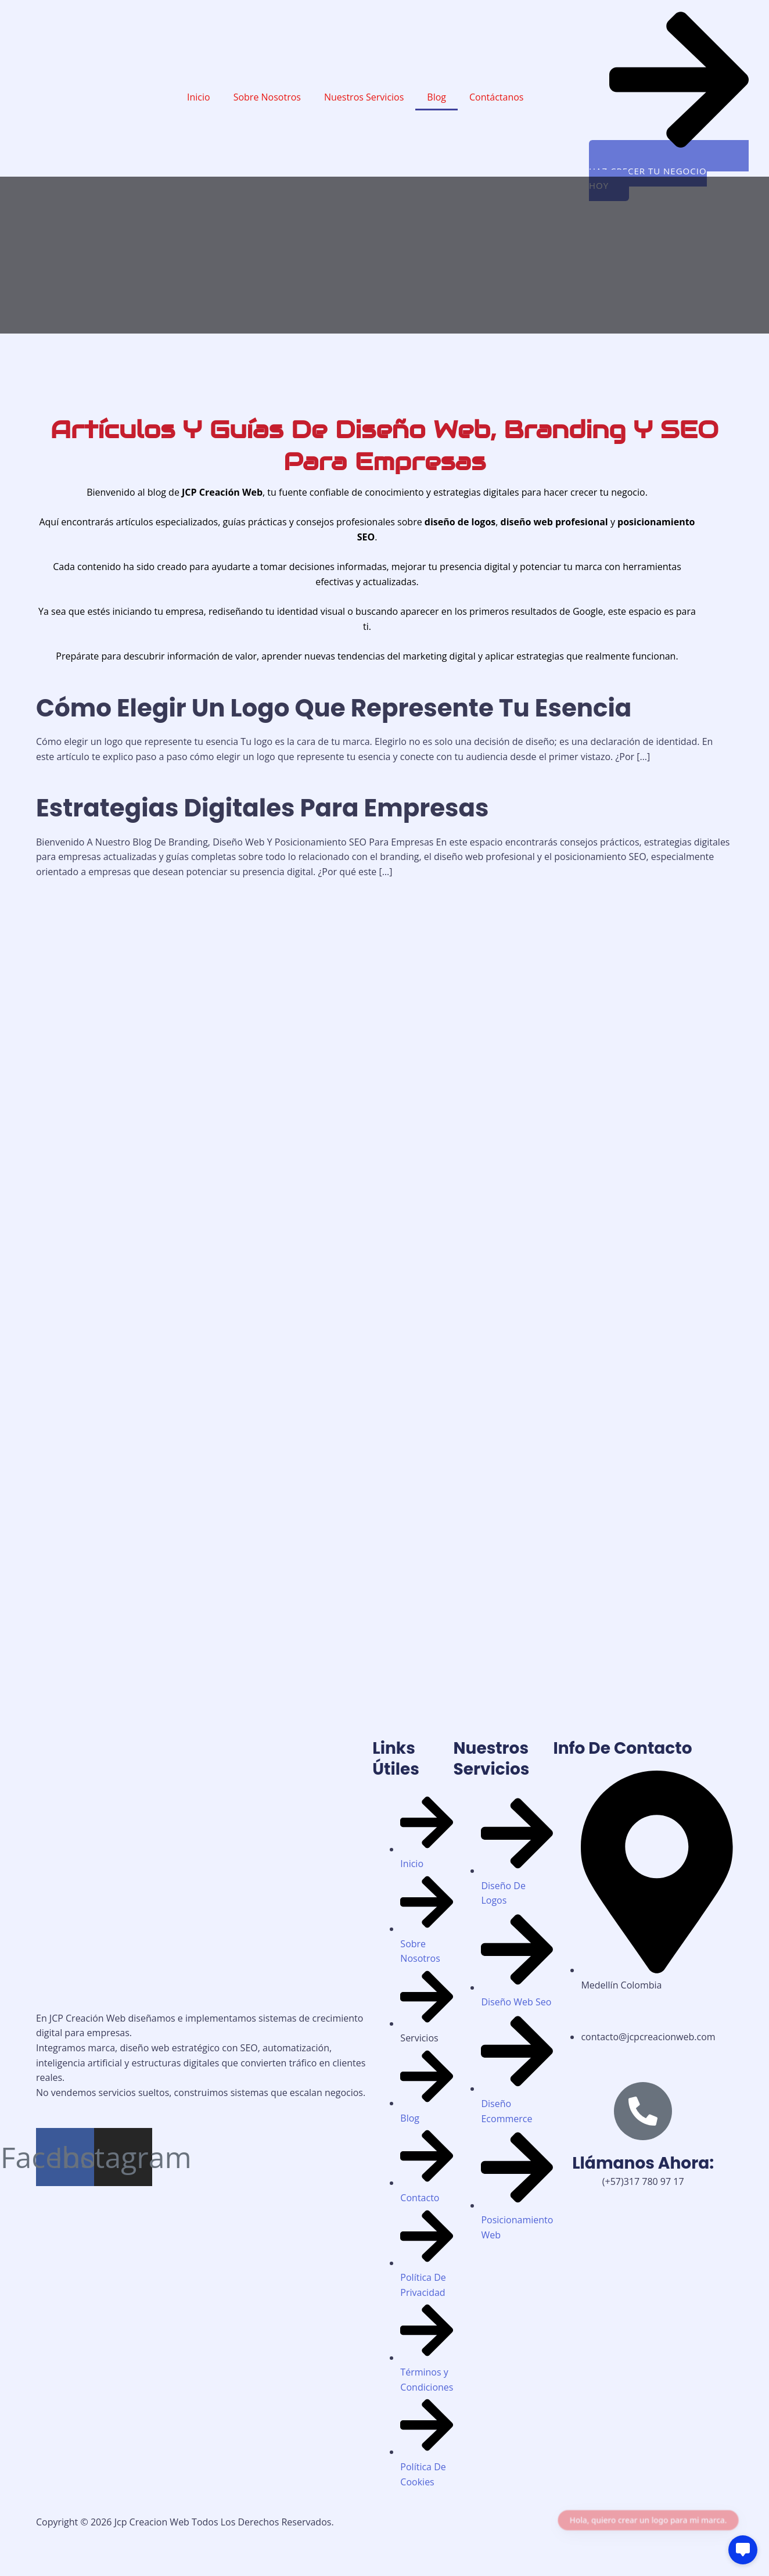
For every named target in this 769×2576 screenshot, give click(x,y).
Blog (436, 97)
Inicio (198, 97)
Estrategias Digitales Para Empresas (262, 808)
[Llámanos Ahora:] (643, 2111)
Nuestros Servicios (364, 97)
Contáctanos (496, 97)
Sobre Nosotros (267, 97)
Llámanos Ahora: (643, 2163)
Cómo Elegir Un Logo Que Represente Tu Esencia (333, 708)
